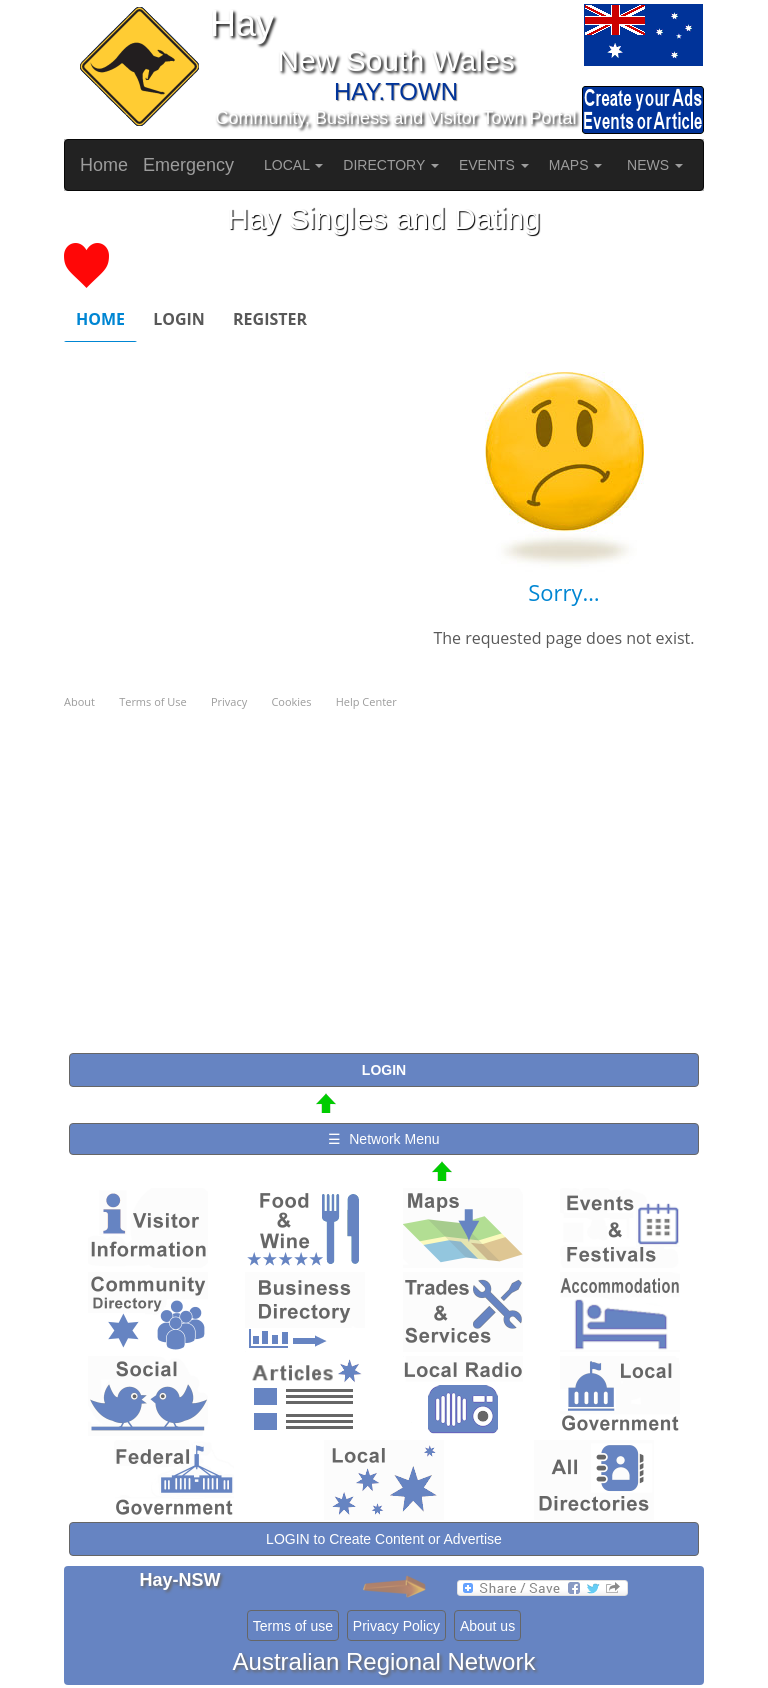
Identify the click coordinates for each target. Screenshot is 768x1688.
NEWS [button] (655, 165)
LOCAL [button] (293, 165)
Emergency (188, 165)
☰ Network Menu (383, 1139)
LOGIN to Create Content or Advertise (384, 1539)
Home (104, 165)
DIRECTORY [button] (391, 165)
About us (487, 1626)
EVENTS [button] (494, 165)
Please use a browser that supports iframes (384, 643)
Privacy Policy (396, 1626)
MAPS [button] (576, 165)
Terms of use (293, 1626)
